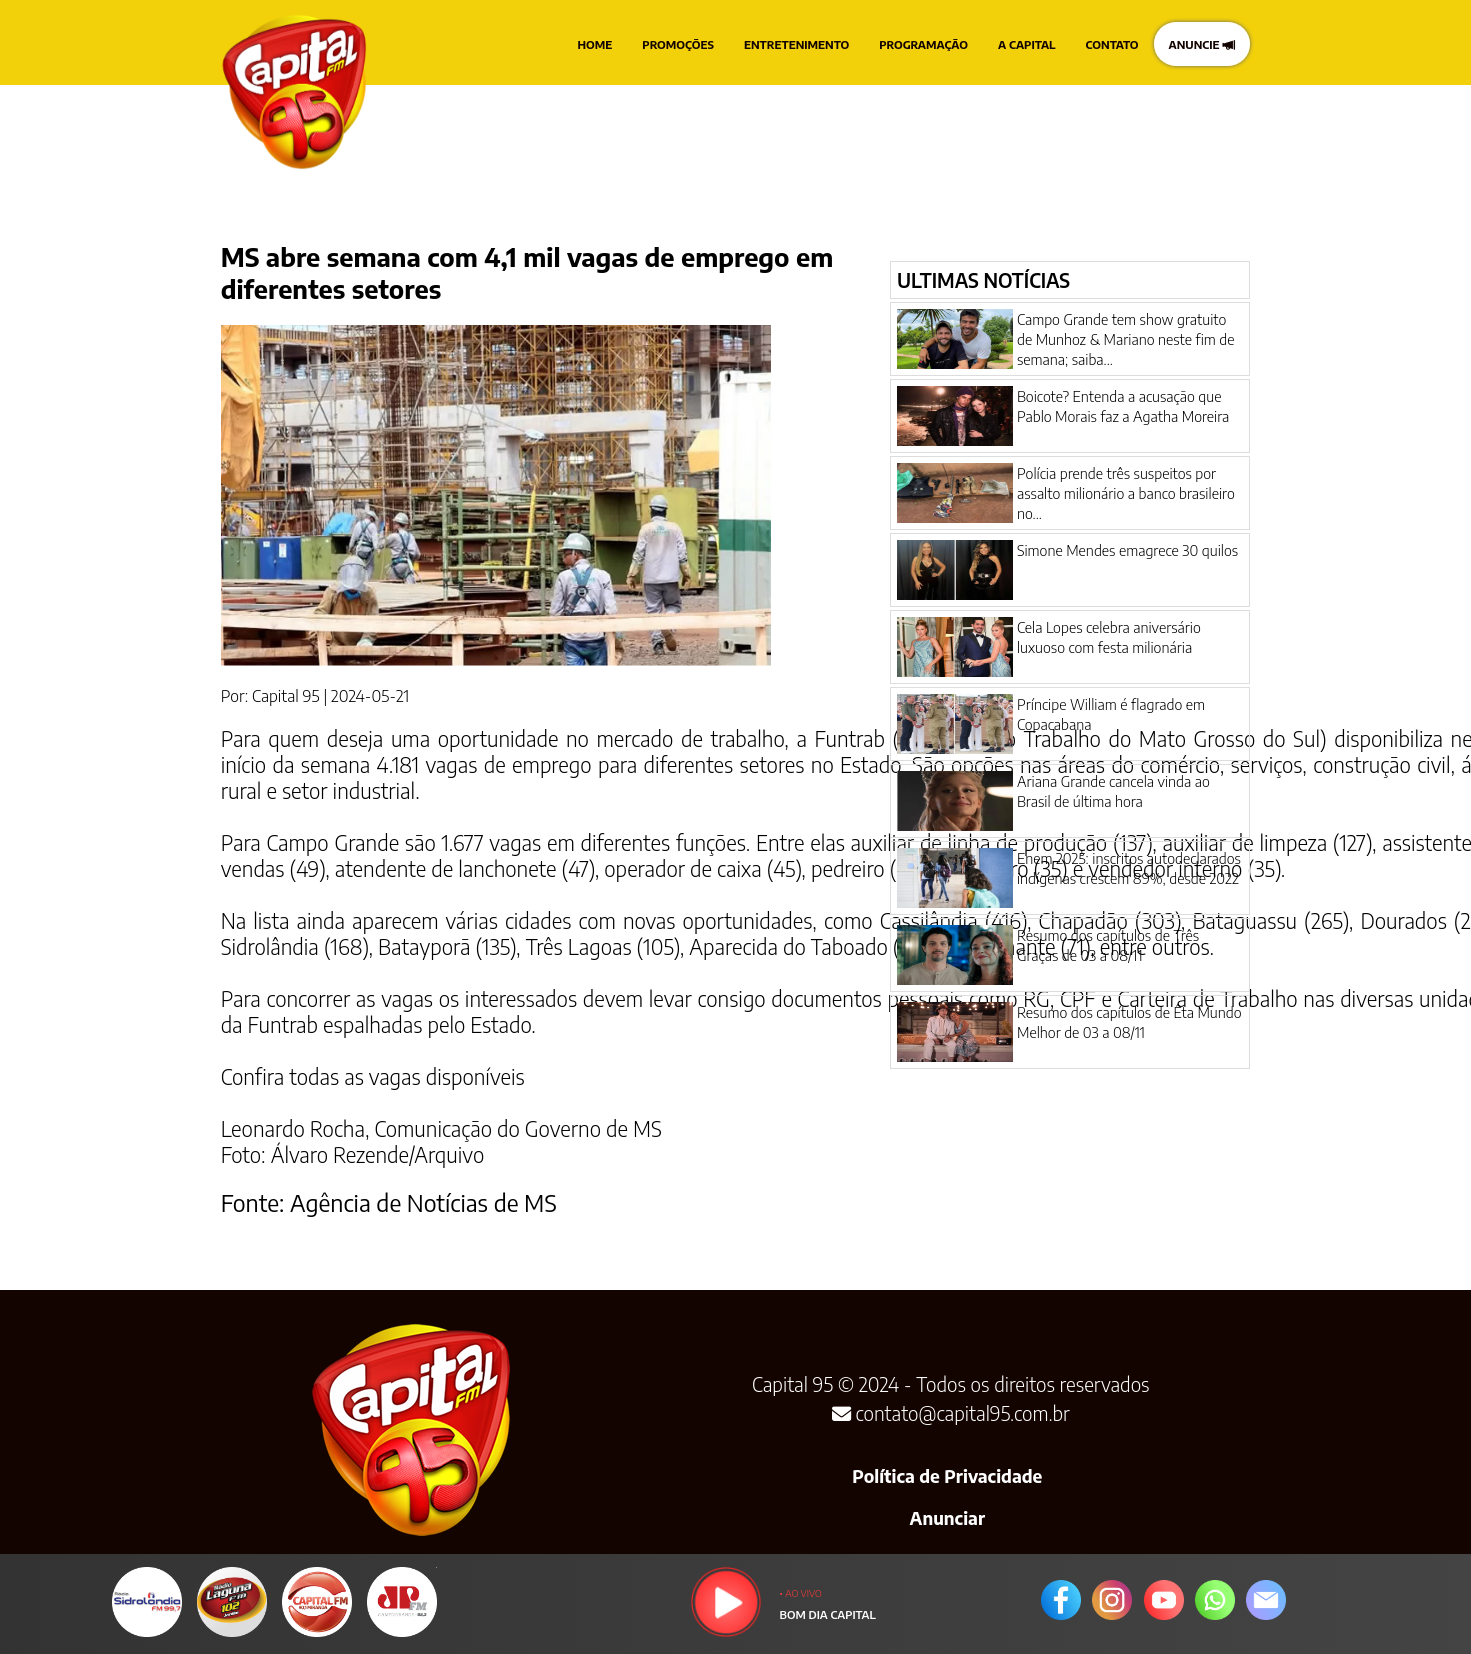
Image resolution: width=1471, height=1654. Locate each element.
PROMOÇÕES (678, 44)
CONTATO (1112, 44)
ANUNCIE (1202, 44)
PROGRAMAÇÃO (923, 44)
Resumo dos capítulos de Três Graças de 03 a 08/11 (1108, 945)
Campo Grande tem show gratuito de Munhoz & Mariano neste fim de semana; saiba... (1126, 339)
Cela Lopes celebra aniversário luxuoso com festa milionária (1109, 637)
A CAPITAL (1027, 44)
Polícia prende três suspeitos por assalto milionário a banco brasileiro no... (1126, 493)
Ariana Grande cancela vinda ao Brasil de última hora (1113, 791)
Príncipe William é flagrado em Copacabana (1111, 714)
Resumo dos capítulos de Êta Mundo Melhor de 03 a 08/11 (1129, 1022)
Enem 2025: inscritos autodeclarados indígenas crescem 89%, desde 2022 (1129, 868)
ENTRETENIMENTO (796, 44)
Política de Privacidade (947, 1476)
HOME (595, 44)
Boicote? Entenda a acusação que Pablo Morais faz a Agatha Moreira (1123, 406)
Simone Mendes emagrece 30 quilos (1127, 550)
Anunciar (947, 1518)
